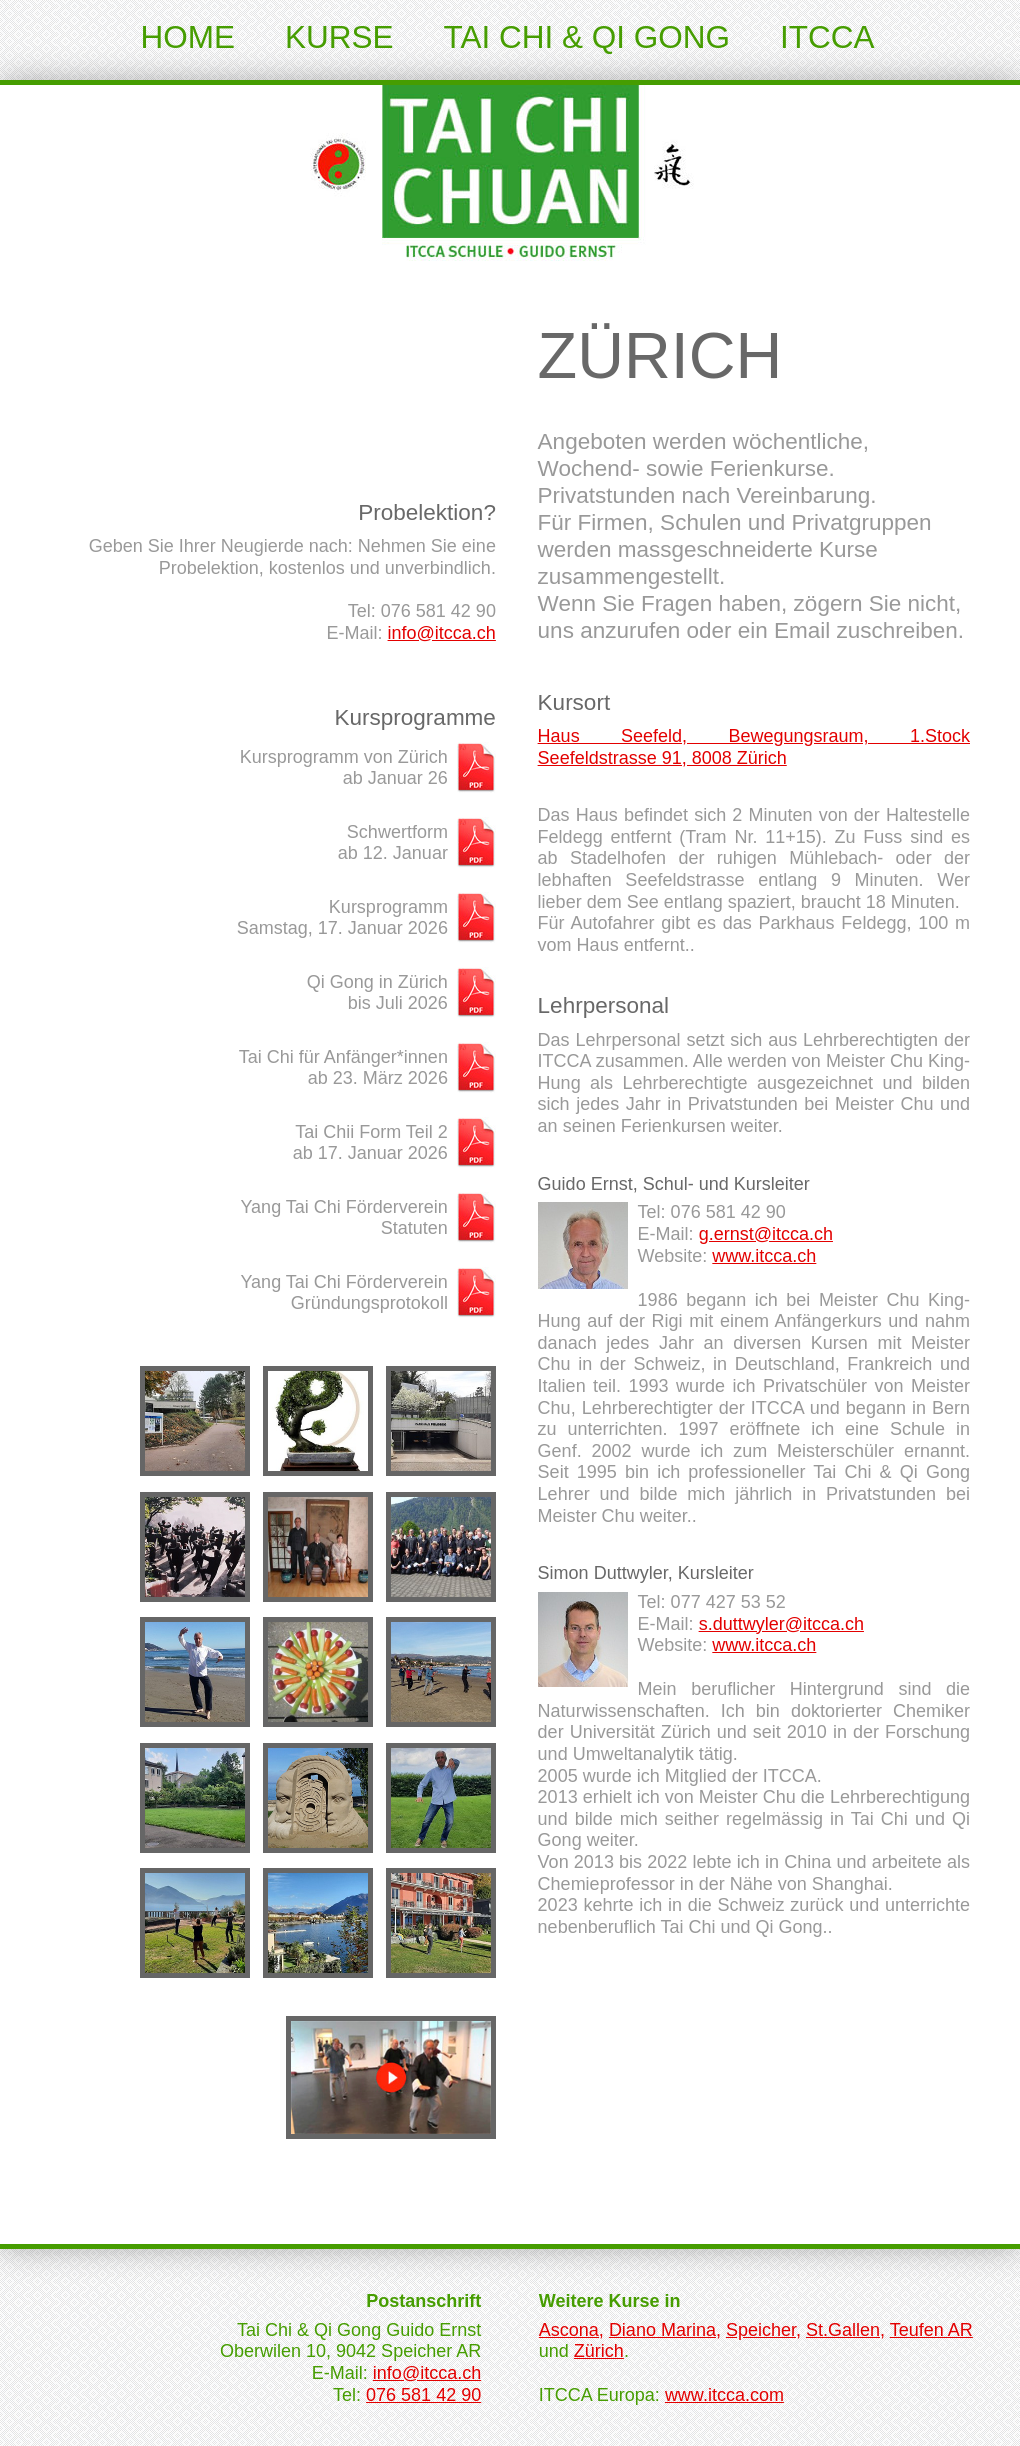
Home (188, 37)
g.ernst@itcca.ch (766, 1234)
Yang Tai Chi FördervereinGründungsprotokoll (343, 1293)
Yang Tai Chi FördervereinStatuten (343, 1218)
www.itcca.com (724, 2395)
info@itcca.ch (442, 633)
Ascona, (571, 2330)
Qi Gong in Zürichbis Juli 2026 (377, 993)
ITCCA (827, 37)
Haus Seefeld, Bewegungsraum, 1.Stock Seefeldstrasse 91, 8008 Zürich (754, 747)
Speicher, (763, 2330)
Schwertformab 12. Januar (393, 843)
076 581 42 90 (423, 2395)
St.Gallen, (845, 2330)
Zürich (599, 2351)
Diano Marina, (665, 2330)
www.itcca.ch (764, 1256)
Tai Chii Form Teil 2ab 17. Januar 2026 (370, 1143)
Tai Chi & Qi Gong (587, 37)
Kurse (339, 37)
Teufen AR (931, 2330)
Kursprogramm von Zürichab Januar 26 (344, 768)
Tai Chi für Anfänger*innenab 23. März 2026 (343, 1068)
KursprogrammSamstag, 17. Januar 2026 (342, 918)
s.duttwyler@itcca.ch (781, 1624)
